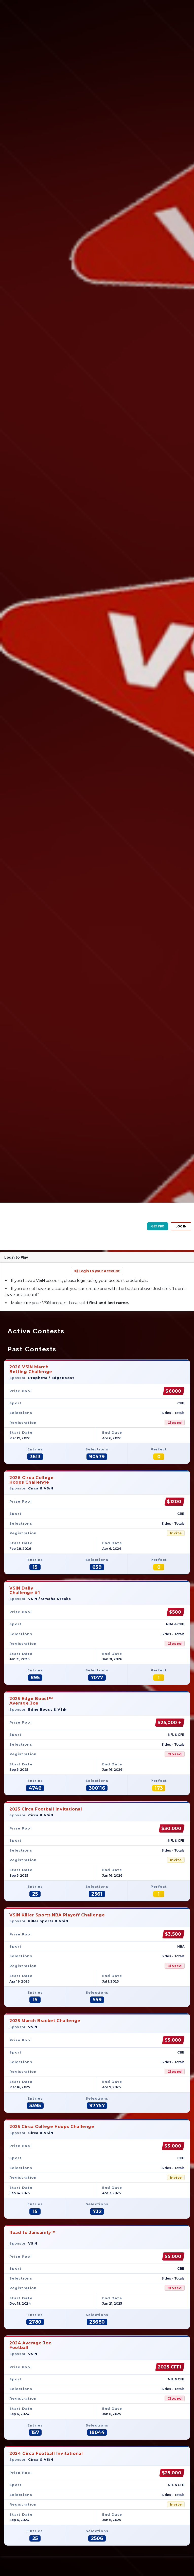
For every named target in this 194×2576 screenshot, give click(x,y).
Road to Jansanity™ (32, 2234)
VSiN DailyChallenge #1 (24, 1590)
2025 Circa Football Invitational (45, 1809)
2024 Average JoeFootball (30, 2345)
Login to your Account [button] (97, 1271)
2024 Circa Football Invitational (46, 2453)
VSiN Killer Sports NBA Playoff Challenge (57, 1915)
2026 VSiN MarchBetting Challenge (30, 1369)
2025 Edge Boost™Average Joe (31, 1701)
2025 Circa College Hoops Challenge (51, 2126)
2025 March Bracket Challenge (44, 2020)
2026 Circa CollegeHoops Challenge (31, 1480)
